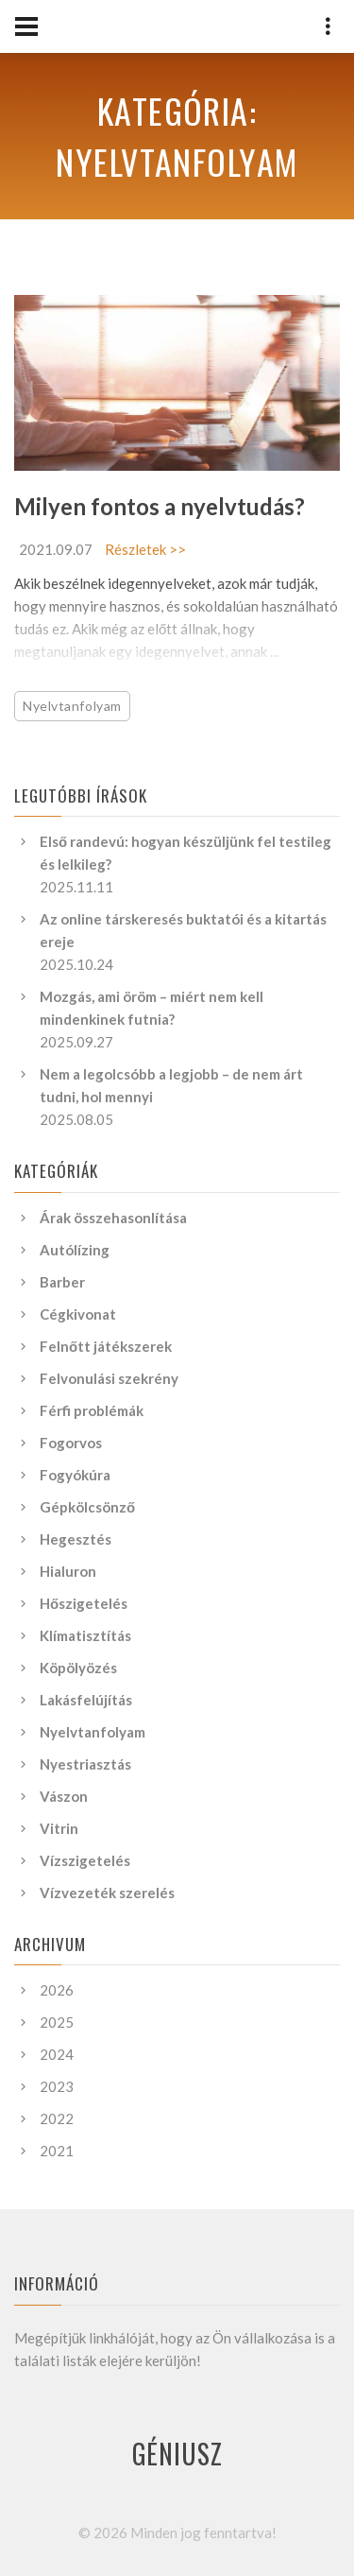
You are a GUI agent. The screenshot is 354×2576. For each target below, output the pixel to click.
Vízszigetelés (85, 1860)
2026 (57, 1989)
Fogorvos (71, 1442)
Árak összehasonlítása (113, 1217)
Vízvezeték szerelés (107, 1892)
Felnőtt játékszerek (106, 1346)
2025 (57, 2022)
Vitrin (59, 1828)
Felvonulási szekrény (109, 1378)
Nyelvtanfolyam (72, 706)
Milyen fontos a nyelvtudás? (159, 506)
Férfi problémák (91, 1410)
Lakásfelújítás (86, 1699)
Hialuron (68, 1571)
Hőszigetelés (83, 1603)
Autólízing (75, 1249)
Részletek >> (145, 549)
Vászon (64, 1796)
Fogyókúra (75, 1474)
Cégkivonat (78, 1314)
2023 (57, 2086)
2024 (57, 2054)
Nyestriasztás (85, 1763)
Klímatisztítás (85, 1635)
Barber (62, 1281)
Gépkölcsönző (87, 1506)
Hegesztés (75, 1538)
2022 (57, 2118)
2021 (57, 2150)
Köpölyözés (78, 1667)
